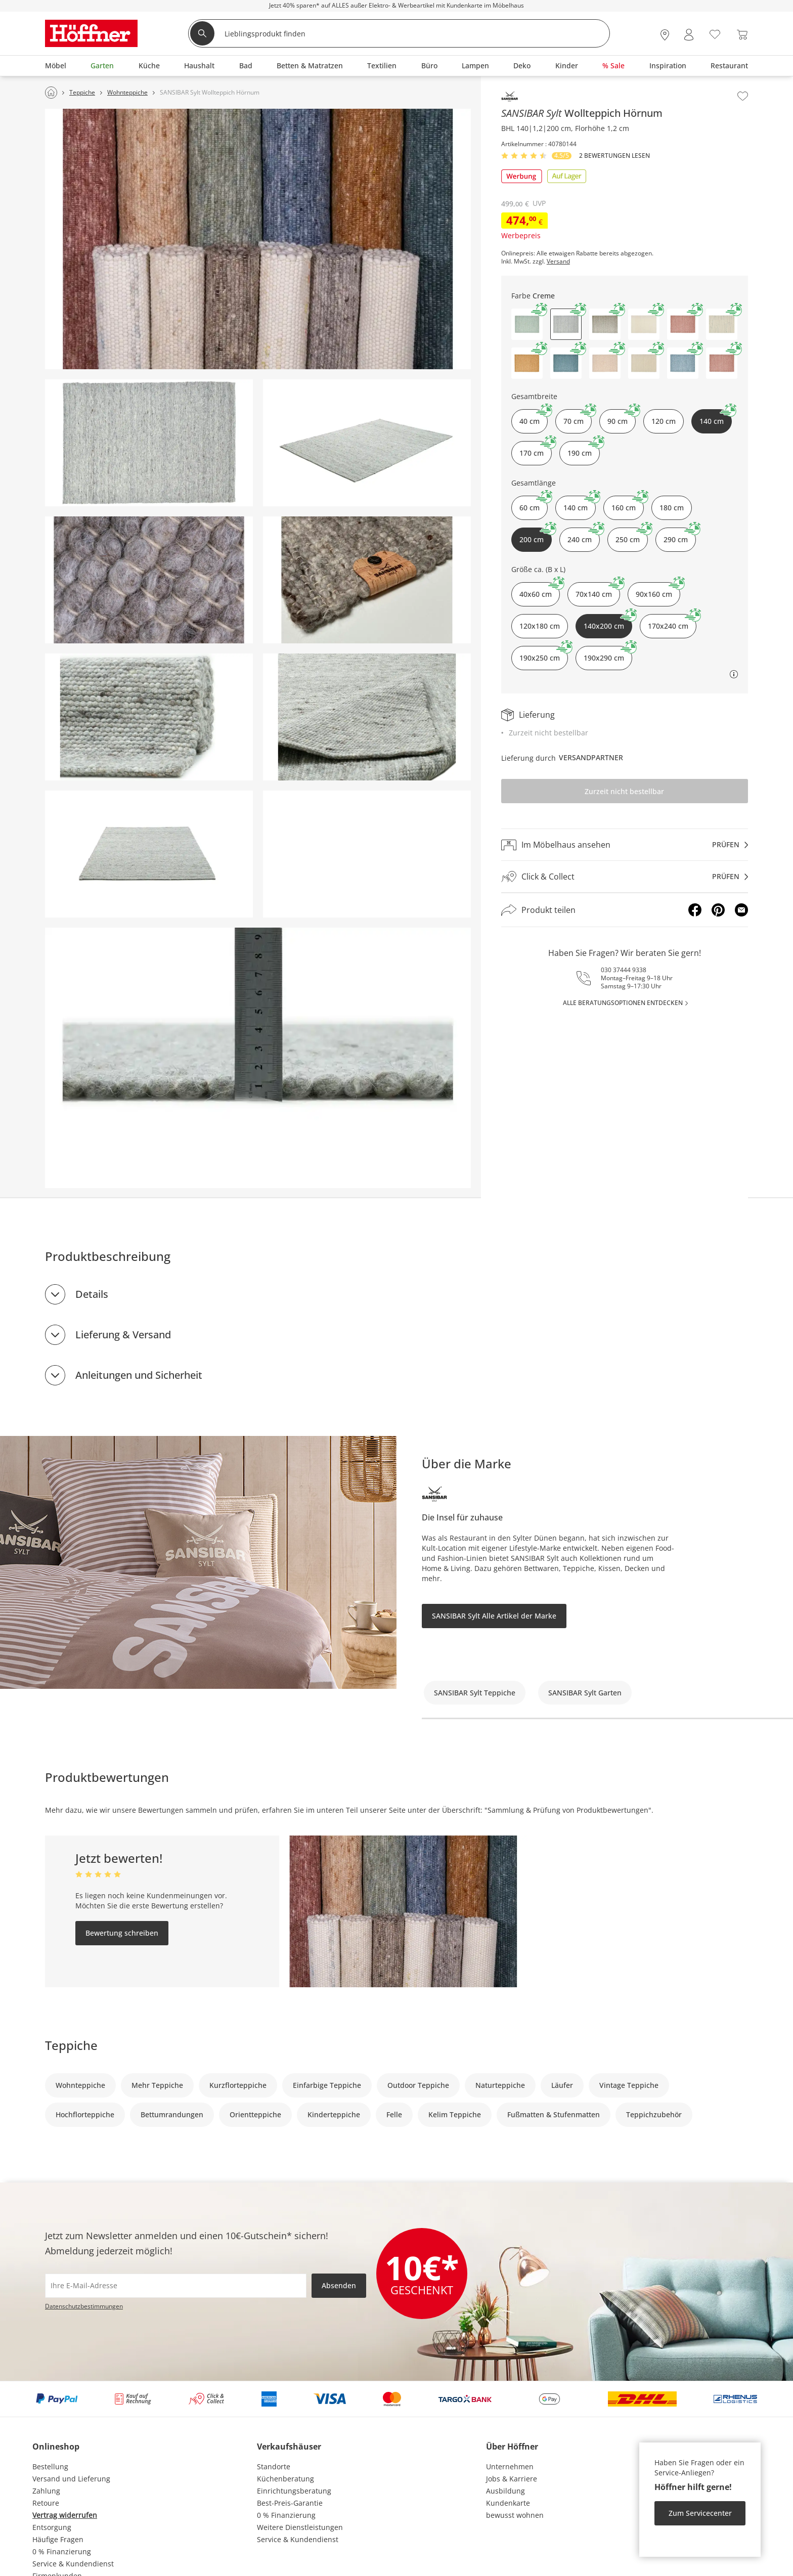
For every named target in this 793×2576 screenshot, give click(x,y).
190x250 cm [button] (543, 654)
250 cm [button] (631, 536)
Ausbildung (505, 2491)
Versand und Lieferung (71, 2478)
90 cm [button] (621, 417)
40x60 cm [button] (539, 590)
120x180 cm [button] (539, 626)
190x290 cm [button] (608, 654)
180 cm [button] (671, 507)
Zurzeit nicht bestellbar (624, 791)
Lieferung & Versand (123, 1334)
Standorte (273, 2466)
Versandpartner (591, 757)
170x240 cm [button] (672, 622)
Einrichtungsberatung (294, 2491)
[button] (527, 324)
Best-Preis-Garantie (290, 2503)
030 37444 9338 (623, 970)
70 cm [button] (577, 417)
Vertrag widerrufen (64, 2515)
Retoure (45, 2503)
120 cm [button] (663, 421)
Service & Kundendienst (73, 2563)
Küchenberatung (285, 2478)
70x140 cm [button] (598, 590)
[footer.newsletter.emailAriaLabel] (175, 2286)
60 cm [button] (533, 504)
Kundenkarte (508, 2503)
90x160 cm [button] (658, 590)
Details (91, 1294)
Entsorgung (51, 2527)
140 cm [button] (579, 504)
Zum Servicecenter (700, 2513)
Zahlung (46, 2491)
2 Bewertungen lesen (614, 156)
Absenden (339, 2285)
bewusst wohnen (515, 2515)
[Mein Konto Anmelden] (688, 34)
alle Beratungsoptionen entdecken (623, 1002)
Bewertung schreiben (121, 1933)
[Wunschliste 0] (715, 33)
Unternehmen (510, 2466)
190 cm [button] (583, 449)
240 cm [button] (583, 536)
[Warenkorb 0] (742, 34)
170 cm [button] (535, 449)
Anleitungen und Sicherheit (138, 1375)
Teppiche (71, 2045)
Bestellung (50, 2466)
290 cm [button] (680, 536)
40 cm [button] (533, 417)
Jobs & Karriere (511, 2478)
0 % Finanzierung (61, 2551)
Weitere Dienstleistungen (300, 2527)
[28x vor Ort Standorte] (664, 34)
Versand (558, 261)
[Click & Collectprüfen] (624, 877)
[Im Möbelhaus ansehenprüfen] (624, 844)
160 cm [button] (627, 504)
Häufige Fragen (57, 2539)
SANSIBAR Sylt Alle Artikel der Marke (494, 1616)
